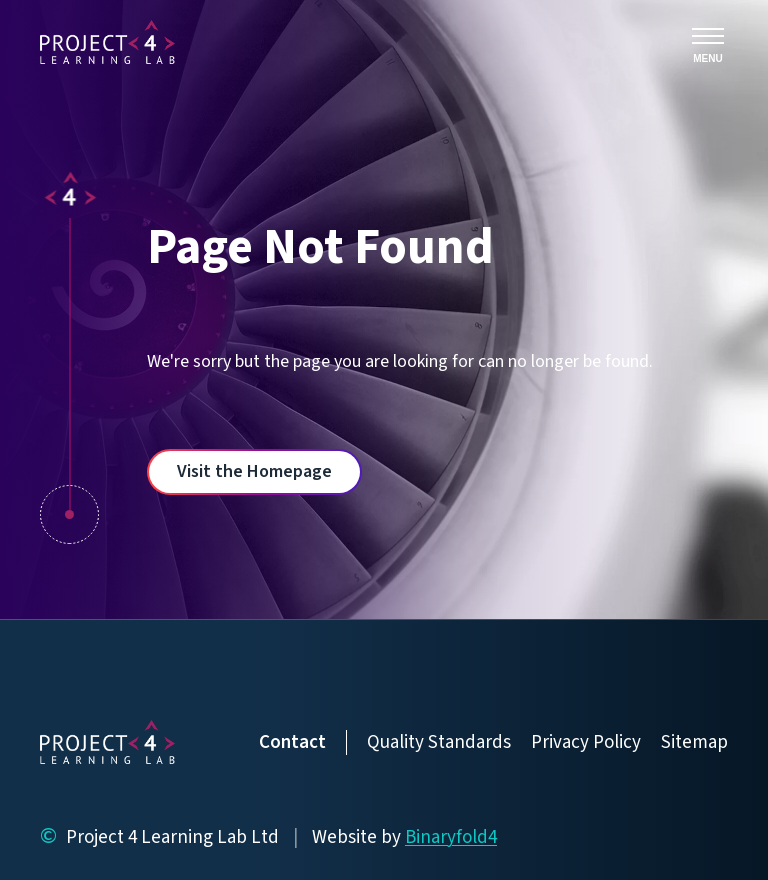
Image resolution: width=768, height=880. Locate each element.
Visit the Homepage (254, 471)
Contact (292, 742)
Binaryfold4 (451, 837)
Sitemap (694, 742)
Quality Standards (439, 742)
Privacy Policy (586, 742)
